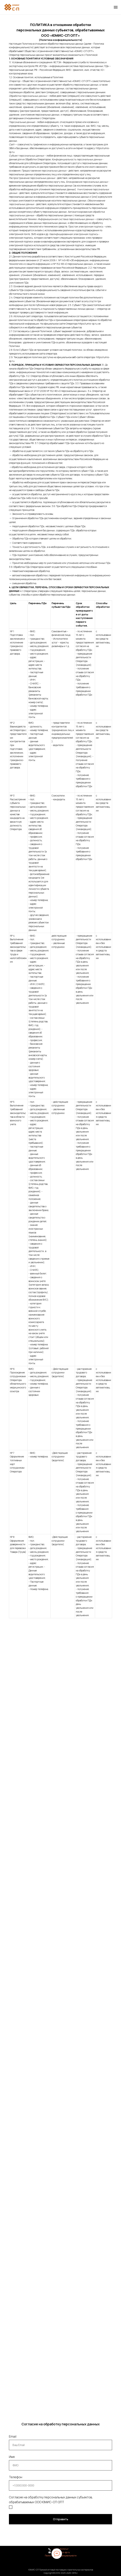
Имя (12, 2457)
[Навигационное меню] (116, 7)
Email (12, 2436)
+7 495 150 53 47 (60, 2549)
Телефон (15, 2477)
